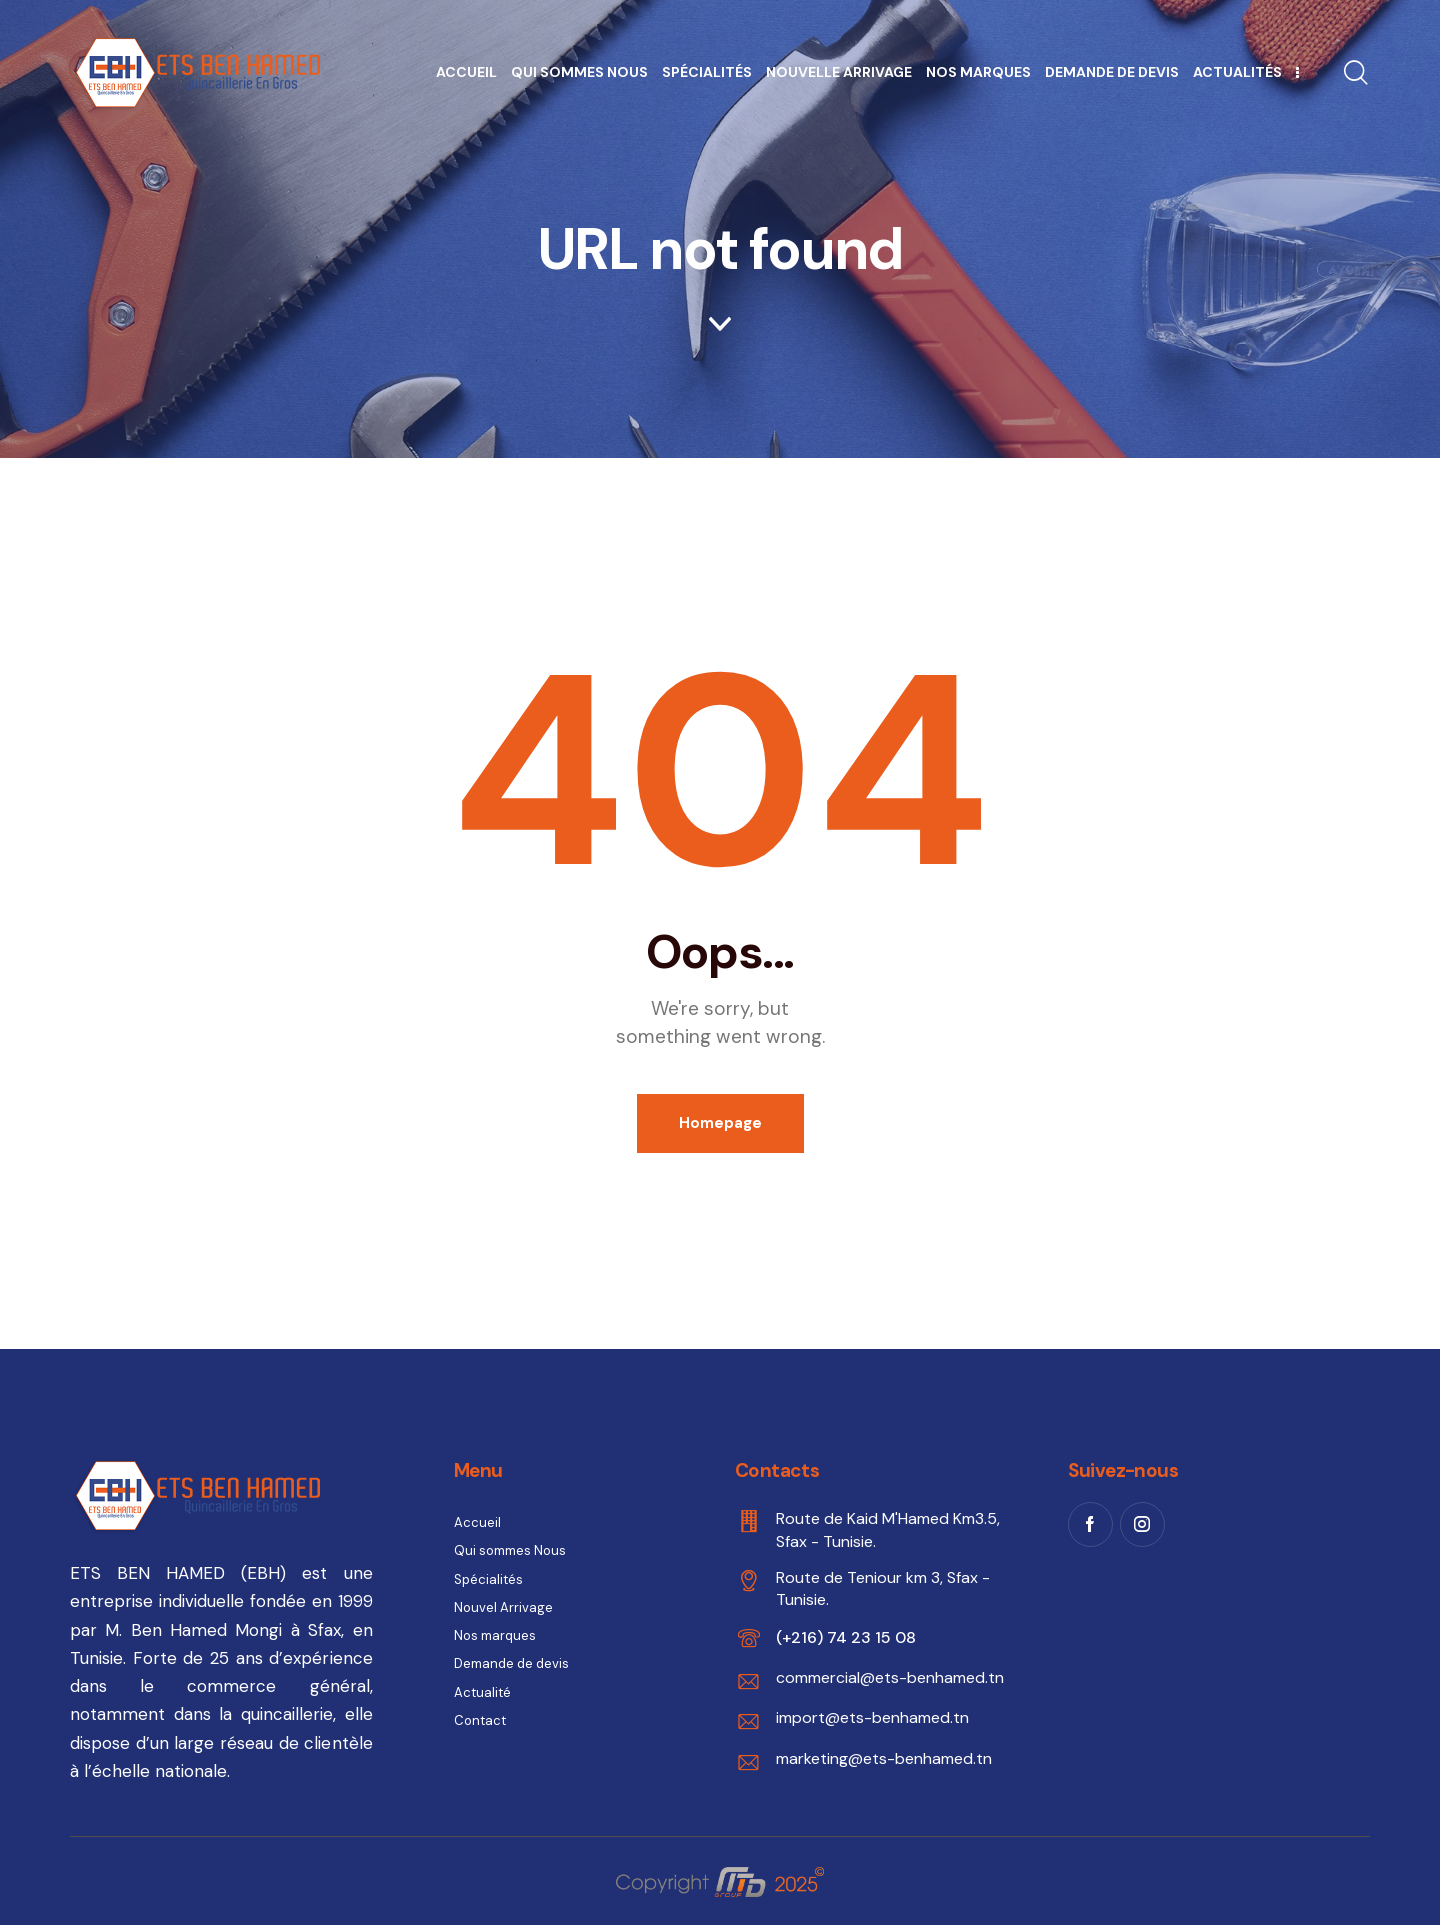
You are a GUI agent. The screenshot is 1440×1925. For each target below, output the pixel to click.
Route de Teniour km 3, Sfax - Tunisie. (883, 1588)
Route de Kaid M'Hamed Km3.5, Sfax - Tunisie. (888, 1529)
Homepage (720, 1123)
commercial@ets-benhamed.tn (890, 1677)
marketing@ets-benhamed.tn (884, 1758)
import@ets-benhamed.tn (872, 1717)
